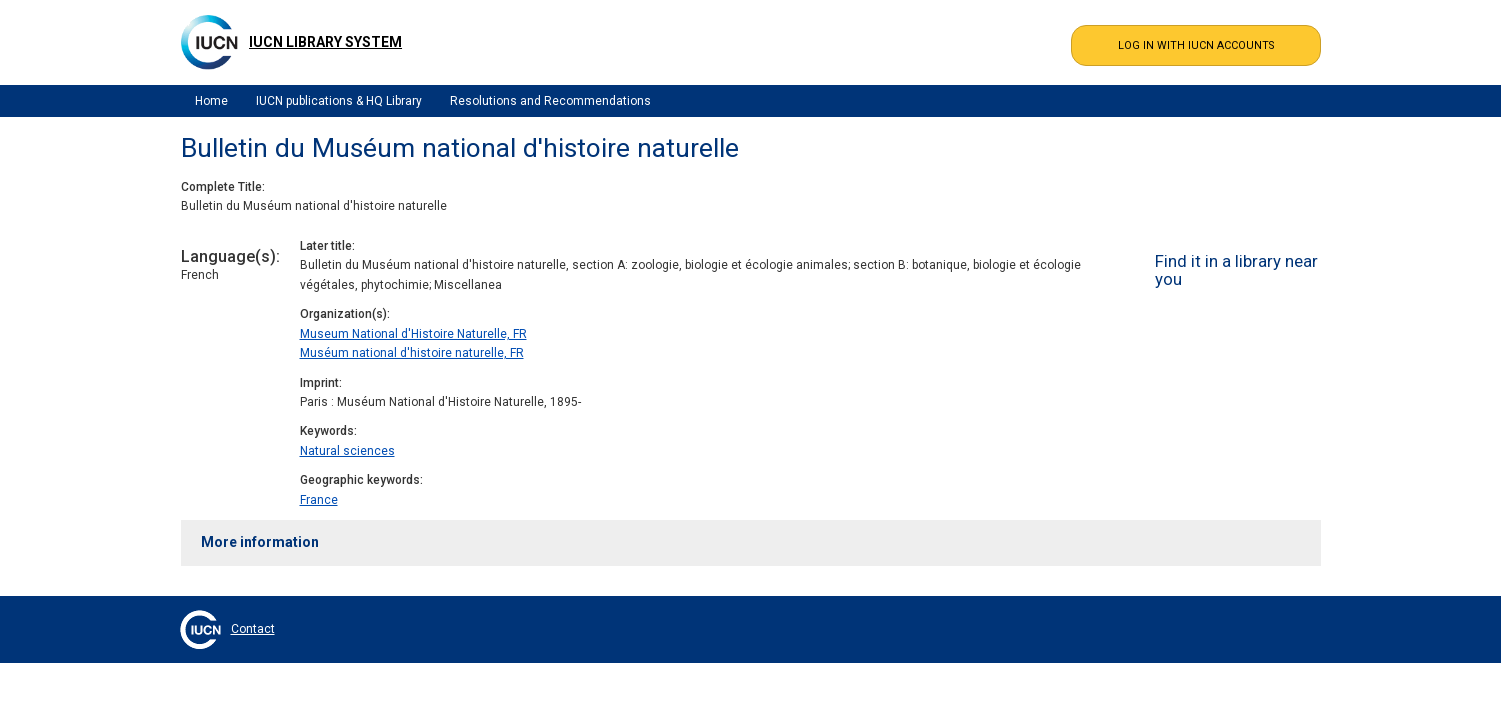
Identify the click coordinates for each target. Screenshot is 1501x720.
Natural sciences (347, 451)
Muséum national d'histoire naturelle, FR (412, 353)
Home (211, 101)
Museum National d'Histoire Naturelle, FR (413, 334)
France (319, 500)
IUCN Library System (325, 42)
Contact (253, 629)
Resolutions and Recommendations (550, 101)
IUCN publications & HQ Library (339, 101)
